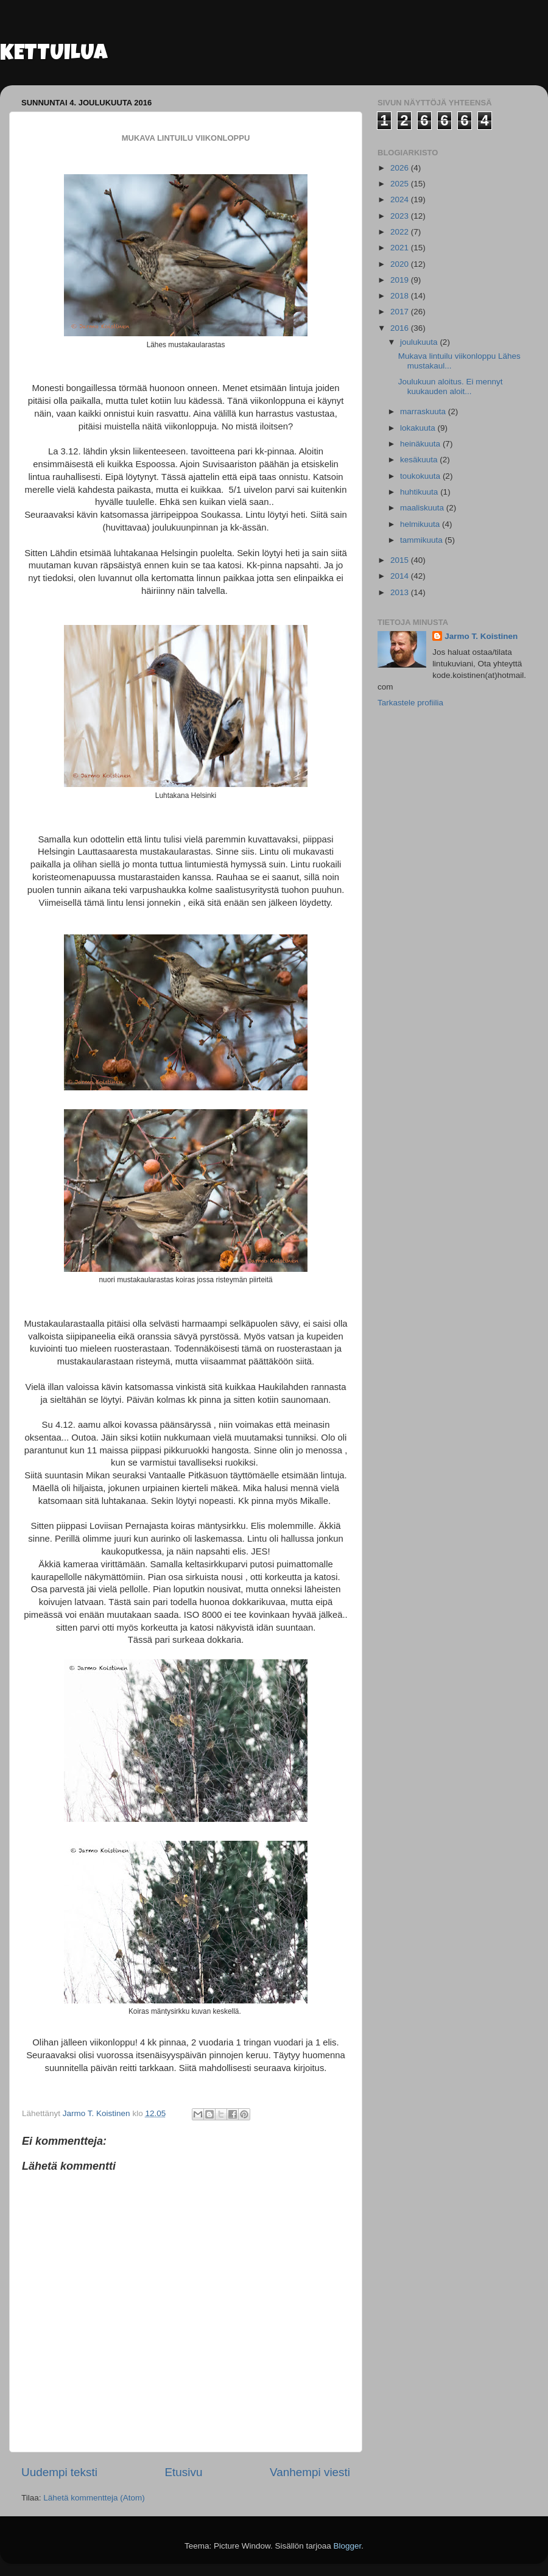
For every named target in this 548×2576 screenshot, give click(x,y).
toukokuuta (421, 476)
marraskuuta (424, 411)
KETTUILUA (54, 55)
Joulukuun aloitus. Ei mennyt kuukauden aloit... (450, 386)
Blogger (348, 2545)
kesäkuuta (420, 459)
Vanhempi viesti (310, 2472)
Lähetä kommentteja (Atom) (94, 2497)
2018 (400, 295)
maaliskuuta (423, 507)
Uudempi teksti (59, 2472)
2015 (400, 560)
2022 (400, 231)
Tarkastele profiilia (410, 702)
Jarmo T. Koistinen (481, 636)
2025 (400, 183)
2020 (400, 264)
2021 (400, 247)
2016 (400, 328)
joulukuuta (420, 342)
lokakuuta (419, 427)
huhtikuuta (420, 491)
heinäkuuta (421, 443)
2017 (400, 311)
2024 (400, 199)
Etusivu (184, 2472)
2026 (400, 167)
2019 (400, 279)
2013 (400, 592)
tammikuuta (422, 540)
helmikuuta (421, 524)
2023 (400, 216)
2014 (400, 575)
